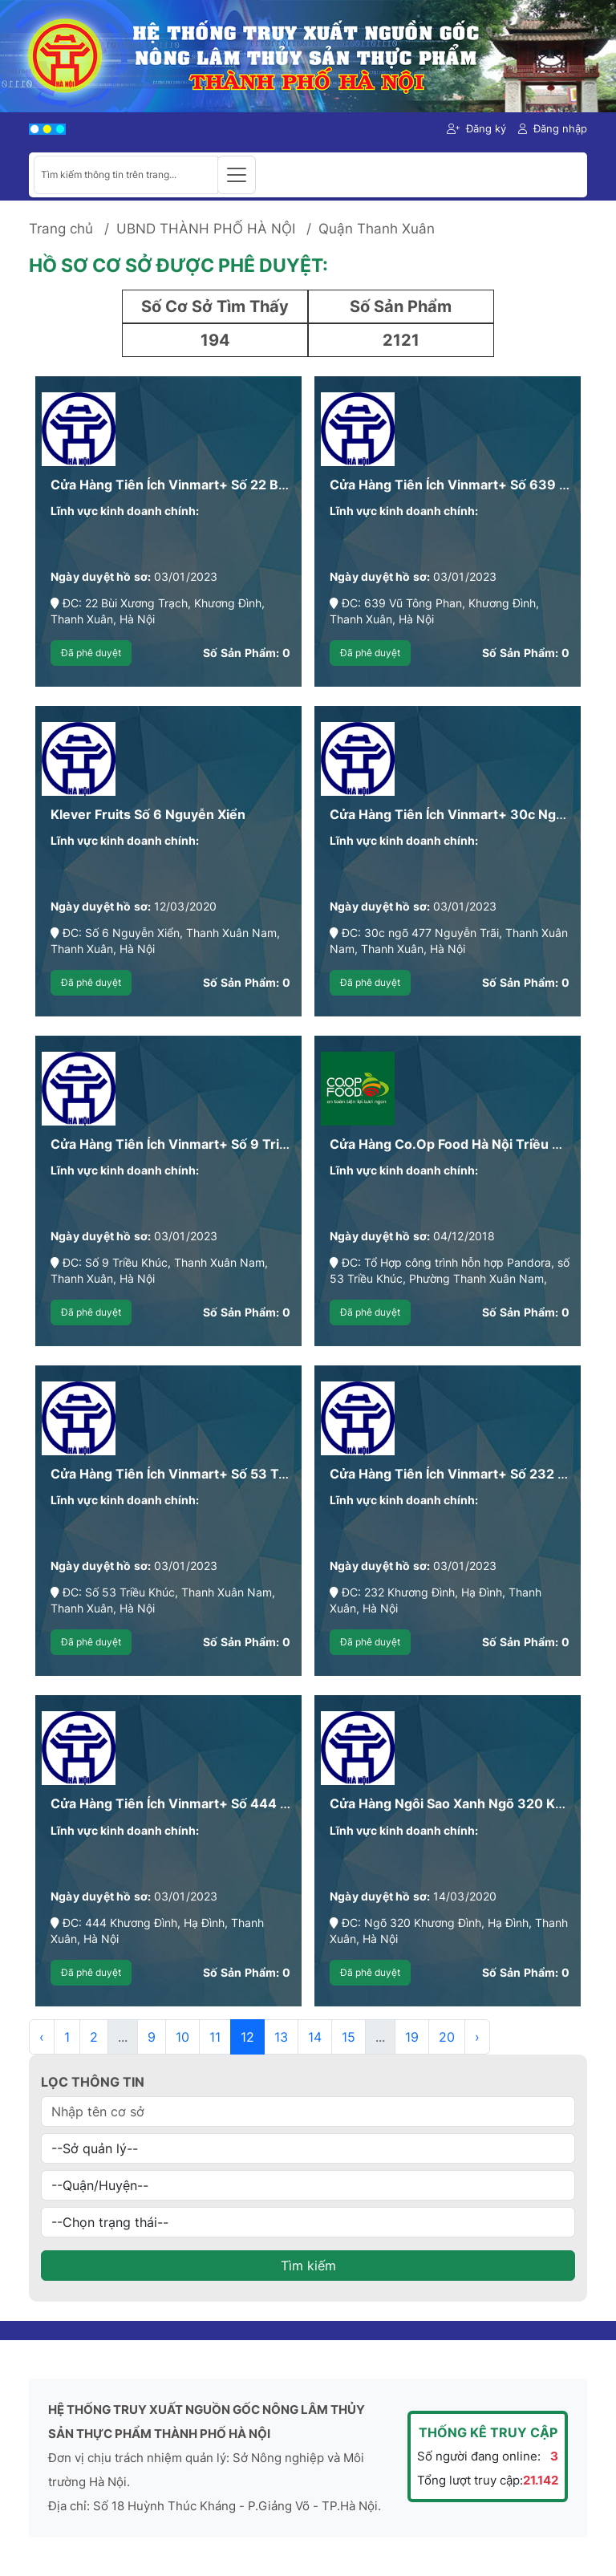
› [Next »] (477, 2037)
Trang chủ (61, 229)
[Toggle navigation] (236, 175)
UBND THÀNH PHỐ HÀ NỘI (205, 229)
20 (447, 2037)
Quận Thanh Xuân (376, 229)
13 (281, 2037)
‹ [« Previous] (41, 2037)
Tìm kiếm (308, 2266)
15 (348, 2037)
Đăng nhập (552, 128)
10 (182, 2037)
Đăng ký (476, 128)
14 (315, 2037)
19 (412, 2037)
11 (215, 2037)
